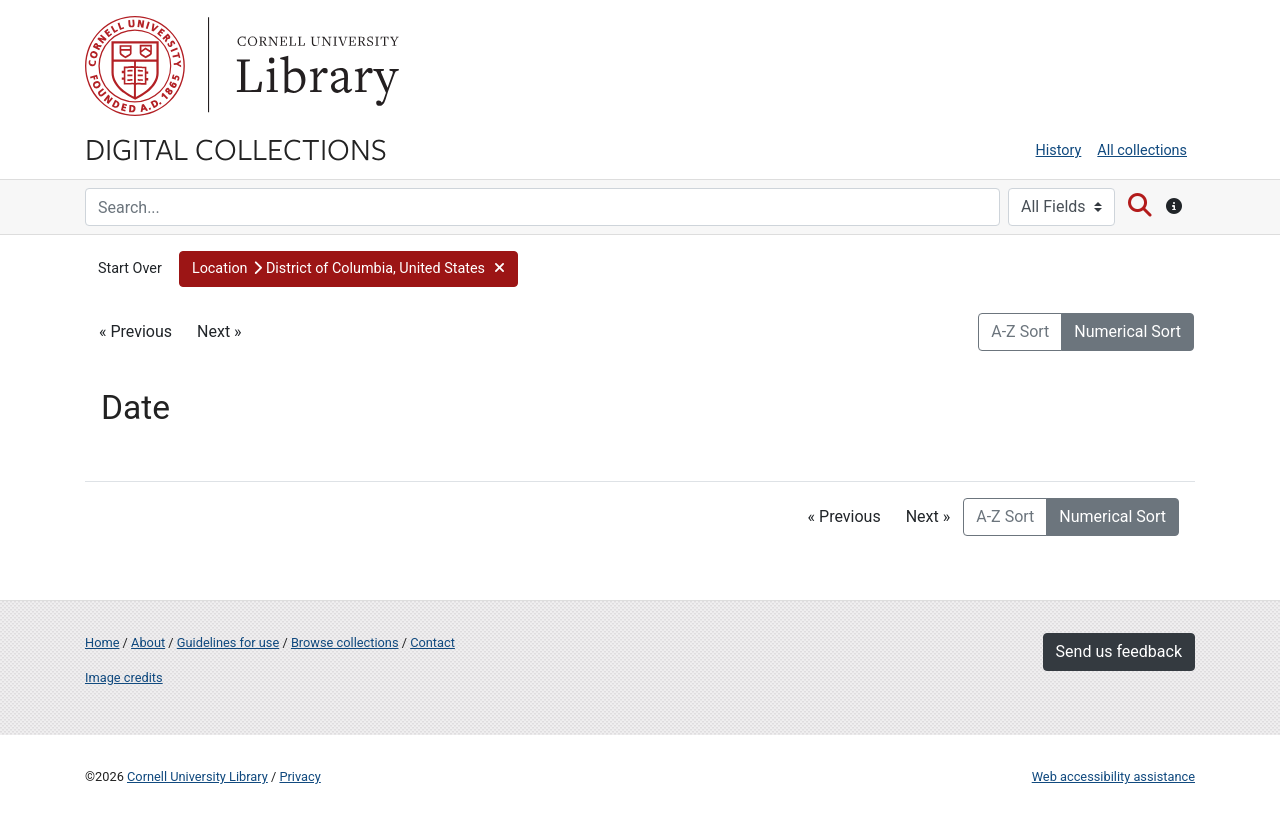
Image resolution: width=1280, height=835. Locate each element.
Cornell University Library (197, 776)
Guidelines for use (228, 642)
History (1059, 150)
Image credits (124, 677)
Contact (432, 642)
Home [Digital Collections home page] (102, 642)
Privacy (299, 776)
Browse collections (345, 642)
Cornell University (135, 66)
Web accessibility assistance (1113, 776)
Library (315, 66)
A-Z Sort (1020, 331)
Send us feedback (1119, 651)
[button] (348, 269)
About (148, 642)
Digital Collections (236, 148)
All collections (1142, 150)
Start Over (130, 268)
